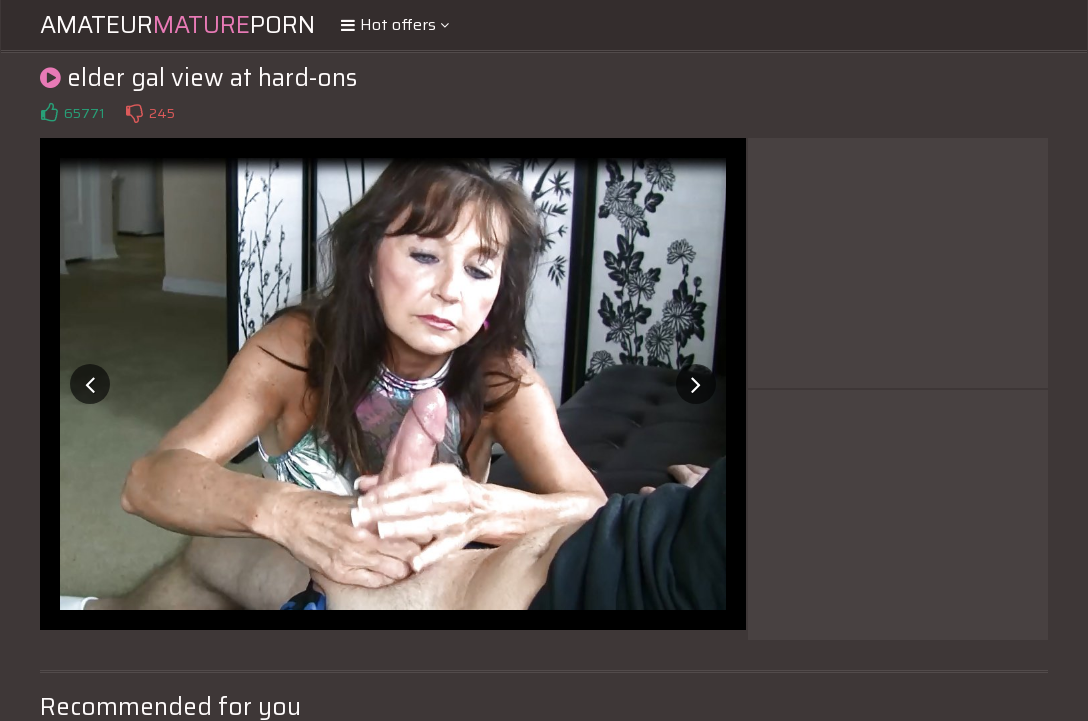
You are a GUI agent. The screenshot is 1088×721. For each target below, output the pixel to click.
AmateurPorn (177, 25)
